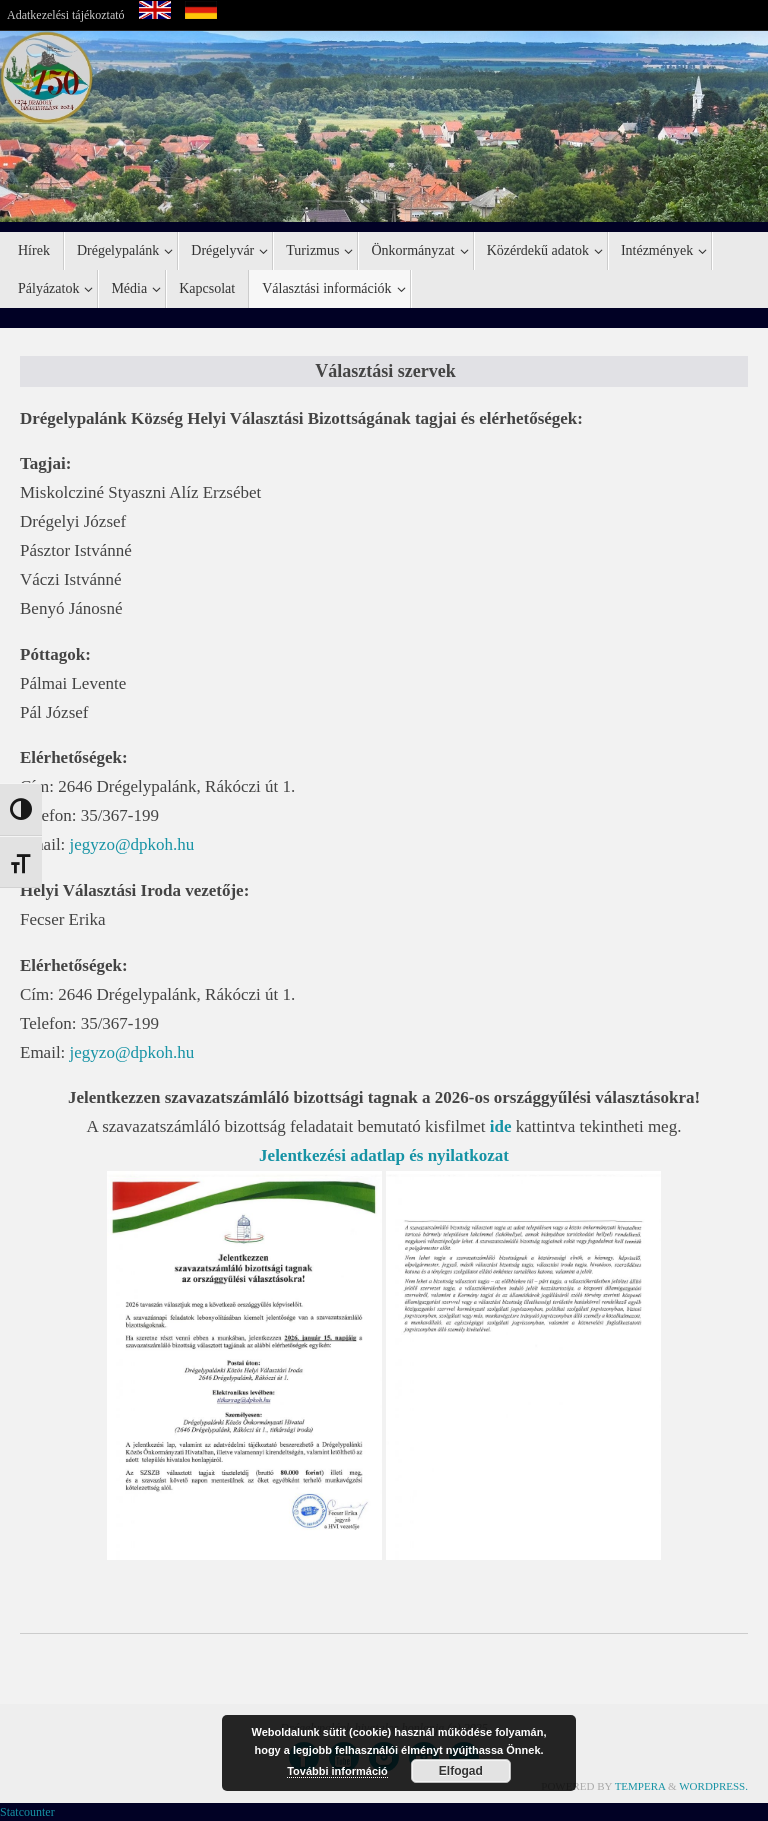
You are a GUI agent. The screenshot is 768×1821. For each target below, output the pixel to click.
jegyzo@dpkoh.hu (132, 844)
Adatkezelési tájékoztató (66, 15)
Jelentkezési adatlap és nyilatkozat (384, 1155)
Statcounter (27, 1812)
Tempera (640, 1786)
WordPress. (713, 1786)
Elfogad (461, 1771)
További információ (337, 1771)
